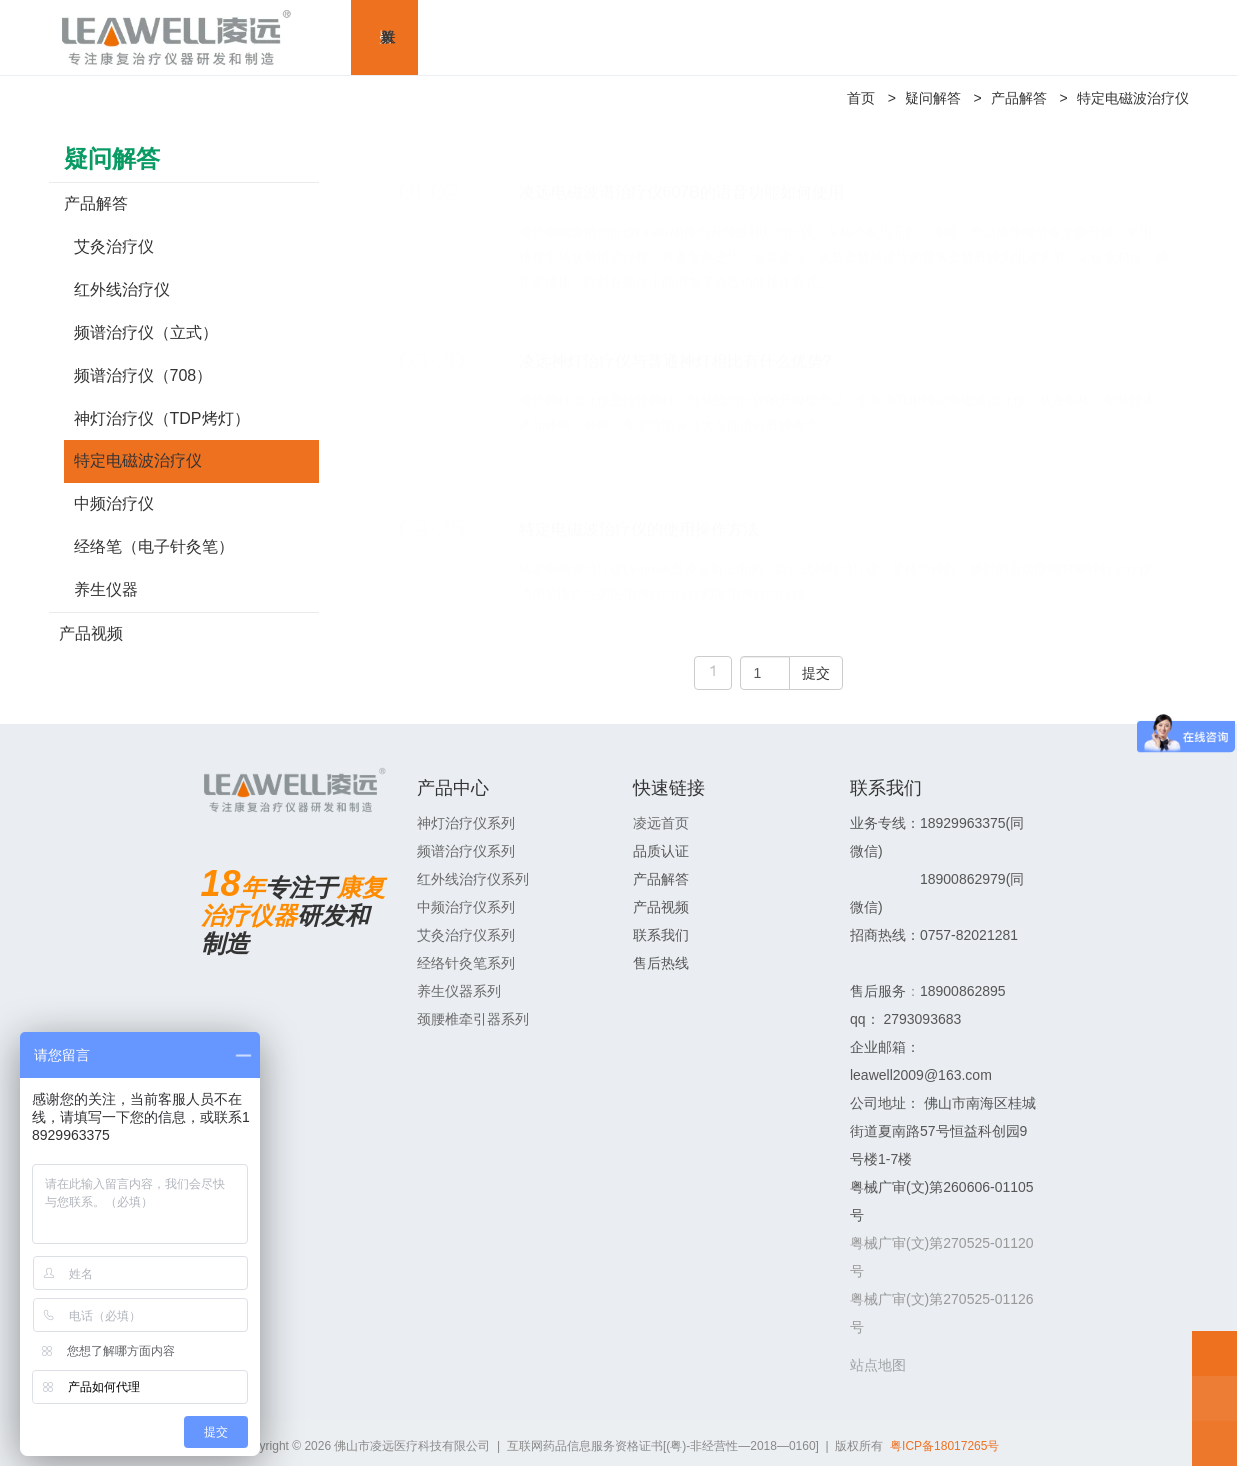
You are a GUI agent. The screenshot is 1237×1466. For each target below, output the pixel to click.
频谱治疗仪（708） (143, 375)
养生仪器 (106, 589)
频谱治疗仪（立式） (146, 332)
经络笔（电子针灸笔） (154, 546)
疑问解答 (933, 98)
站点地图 (878, 1365)
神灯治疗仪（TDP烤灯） (162, 418)
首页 (861, 98)
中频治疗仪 (114, 503)
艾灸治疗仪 (114, 246)
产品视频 (91, 633)
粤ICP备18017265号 (944, 1446)
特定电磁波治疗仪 (1133, 98)
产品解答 (1019, 98)
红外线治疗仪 (122, 289)
